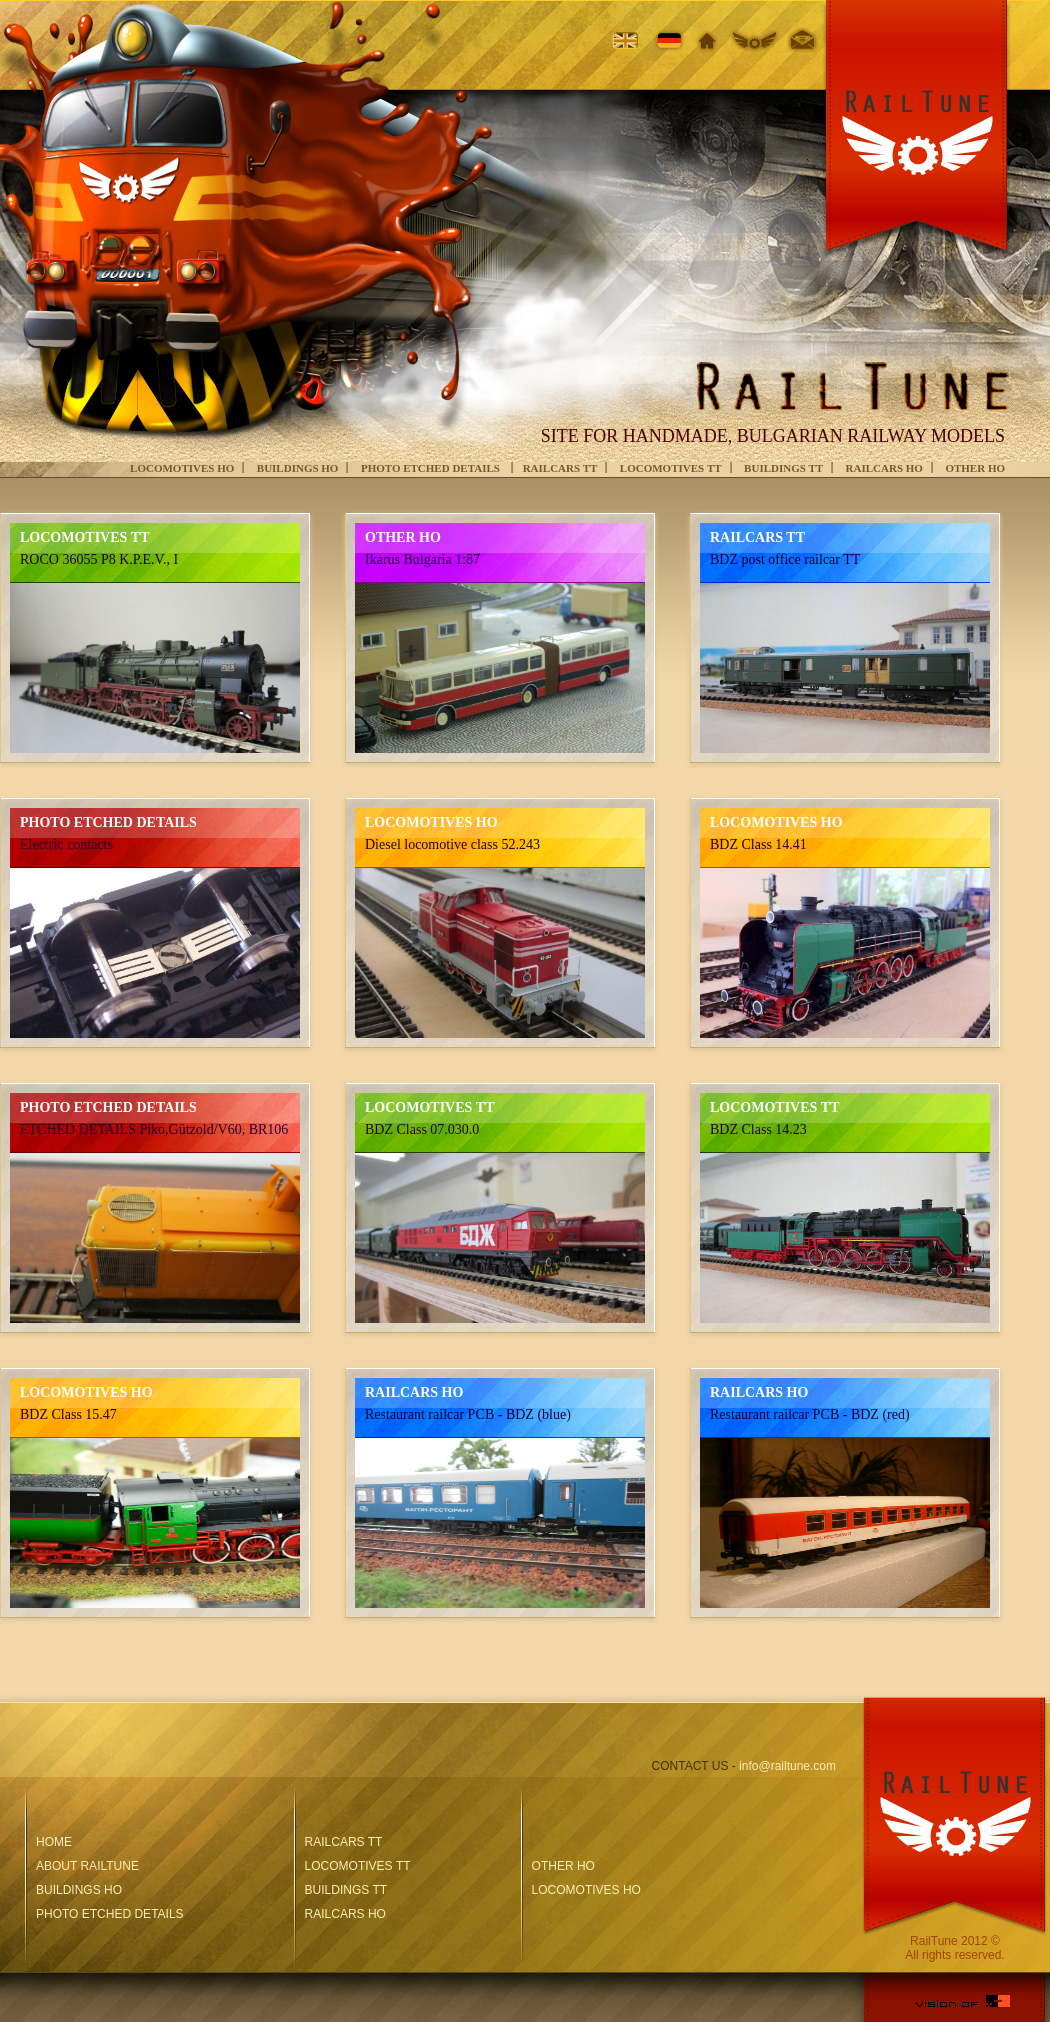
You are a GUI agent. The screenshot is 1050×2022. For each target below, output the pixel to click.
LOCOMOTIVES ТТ (671, 468)
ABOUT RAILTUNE (87, 1866)
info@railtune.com (787, 1766)
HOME (54, 1842)
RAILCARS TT (560, 468)
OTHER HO (975, 468)
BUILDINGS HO (298, 468)
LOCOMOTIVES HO (182, 468)
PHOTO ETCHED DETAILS (432, 468)
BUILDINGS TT (783, 468)
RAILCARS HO (884, 468)
